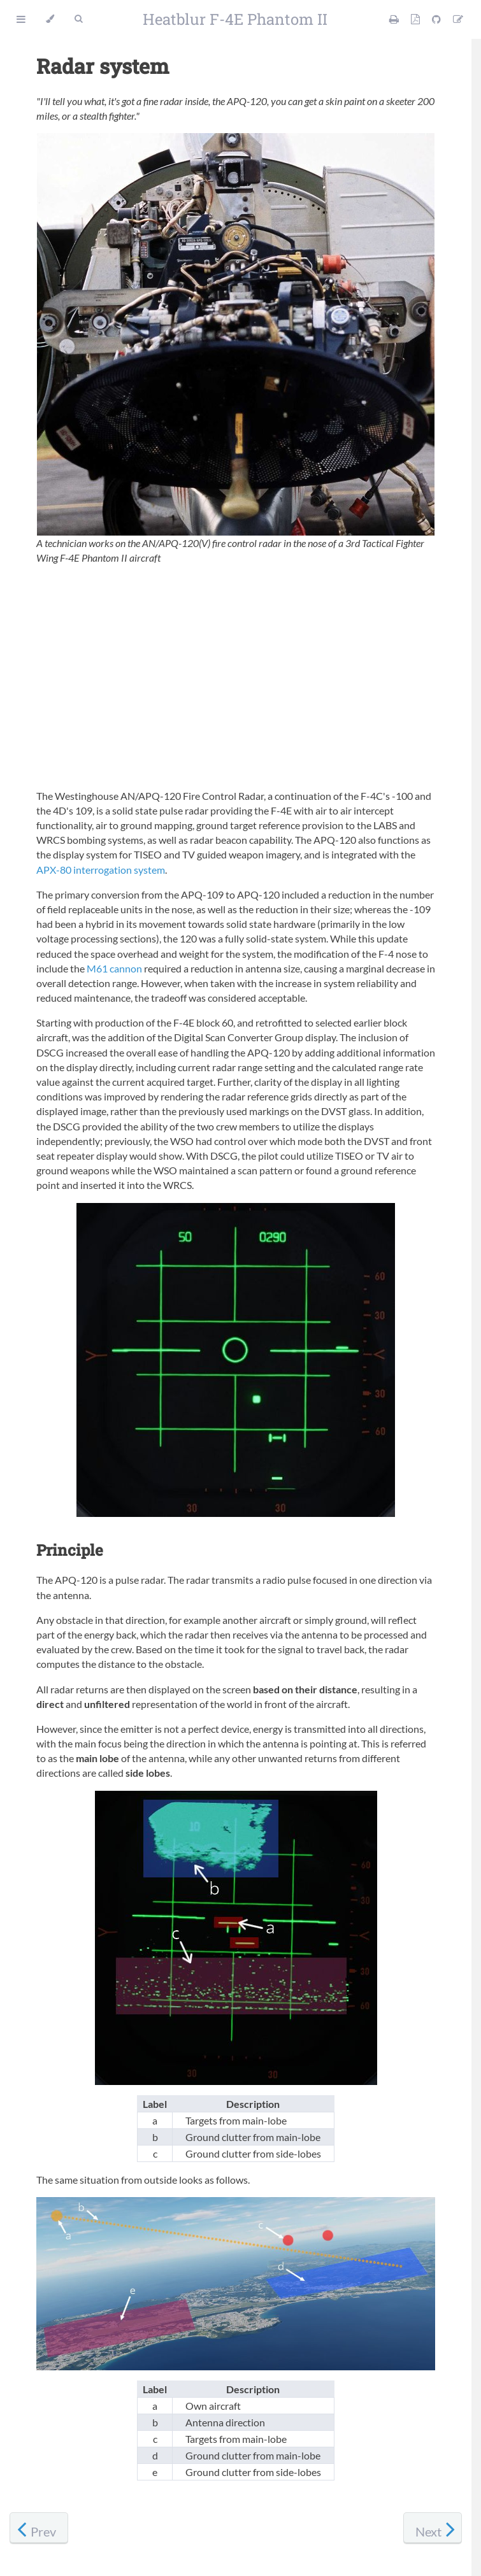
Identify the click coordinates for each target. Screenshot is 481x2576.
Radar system (102, 66)
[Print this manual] (395, 19)
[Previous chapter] (39, 2528)
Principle (69, 1550)
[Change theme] (50, 19)
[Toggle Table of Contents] (21, 19)
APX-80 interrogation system (100, 870)
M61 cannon (114, 968)
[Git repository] (437, 19)
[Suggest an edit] (458, 19)
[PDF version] (416, 19)
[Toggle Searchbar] (78, 19)
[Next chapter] (432, 2528)
